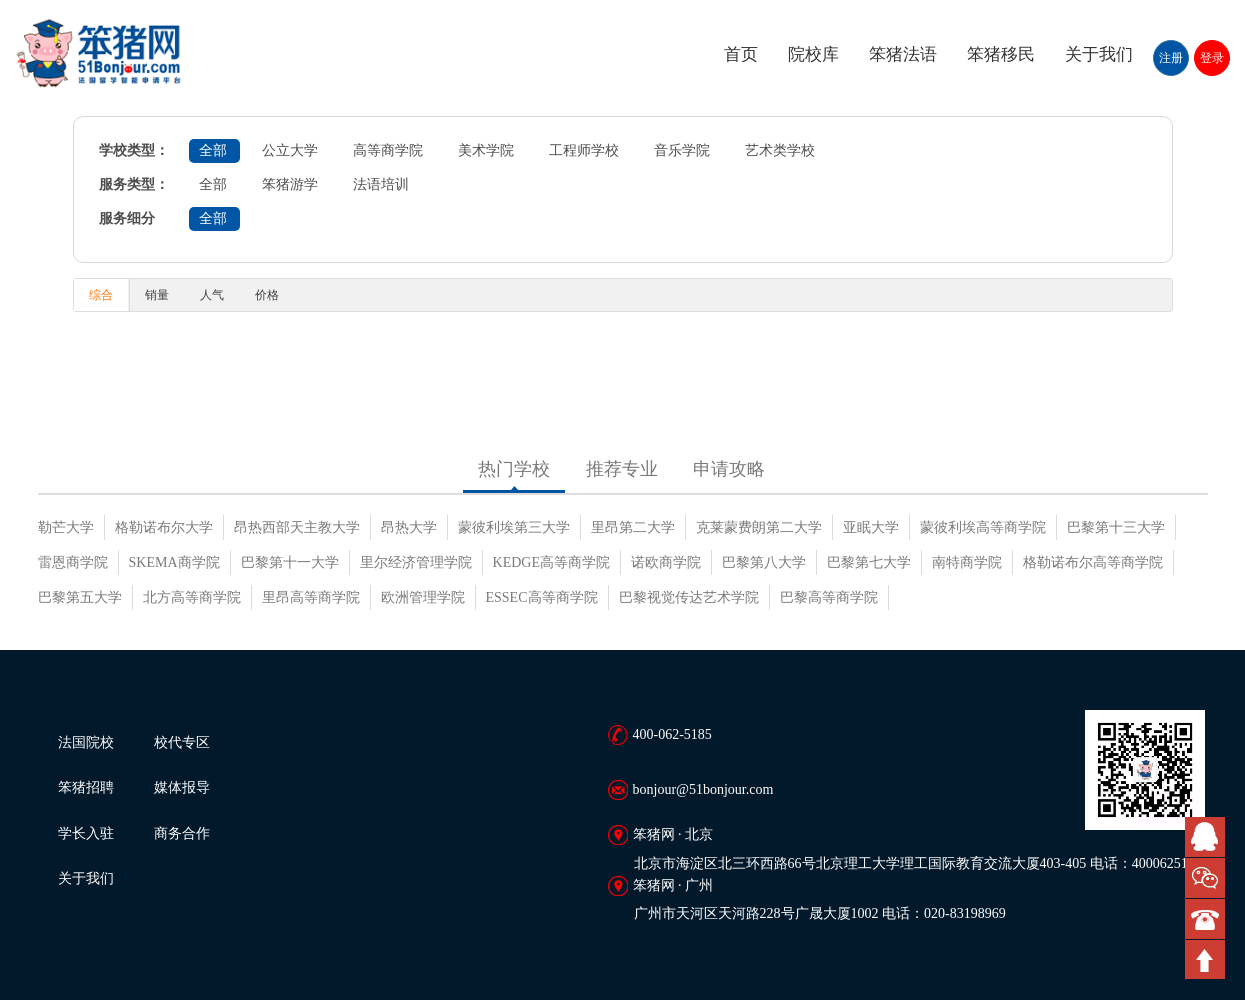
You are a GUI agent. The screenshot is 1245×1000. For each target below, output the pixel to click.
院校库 (813, 54)
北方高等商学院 (192, 597)
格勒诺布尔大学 (164, 527)
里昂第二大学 (633, 527)
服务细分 (127, 218)
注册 (1171, 58)
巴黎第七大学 (869, 562)
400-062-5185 (672, 734)
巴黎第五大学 (80, 597)
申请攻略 (729, 469)
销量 (157, 295)
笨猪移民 (1001, 54)
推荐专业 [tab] (622, 469)
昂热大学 (409, 527)
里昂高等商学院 (311, 597)
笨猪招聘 (86, 787)
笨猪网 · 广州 (673, 885)
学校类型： (134, 150)
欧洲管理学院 (423, 597)
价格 (267, 295)
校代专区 (182, 742)
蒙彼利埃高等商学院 (983, 527)
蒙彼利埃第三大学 (514, 527)
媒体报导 (182, 787)
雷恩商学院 (73, 562)
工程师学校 (584, 150)
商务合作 (182, 833)
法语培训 (381, 184)
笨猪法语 (903, 54)
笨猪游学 (290, 184)
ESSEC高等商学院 (542, 597)
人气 (212, 295)
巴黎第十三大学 (1116, 527)
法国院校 (86, 742)
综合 (101, 295)
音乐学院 (682, 150)
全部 (213, 150)
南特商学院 (967, 562)
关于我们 (1099, 54)
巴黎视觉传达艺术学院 (689, 597)
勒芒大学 (66, 527)
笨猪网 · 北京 (673, 834)
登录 (1212, 58)
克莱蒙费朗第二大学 (759, 527)
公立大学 (290, 150)
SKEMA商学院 (174, 562)
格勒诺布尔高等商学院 (1093, 562)
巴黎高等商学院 (829, 597)
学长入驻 (86, 833)
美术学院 (486, 150)
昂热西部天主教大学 (297, 527)
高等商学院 (388, 150)
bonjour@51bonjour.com (703, 789)
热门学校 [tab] (514, 469)
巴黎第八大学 (764, 562)
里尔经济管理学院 (416, 562)
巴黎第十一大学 (290, 562)
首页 (741, 54)
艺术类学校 (780, 150)
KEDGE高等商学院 (551, 562)
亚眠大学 (871, 527)
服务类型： (134, 184)
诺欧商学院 (666, 562)
